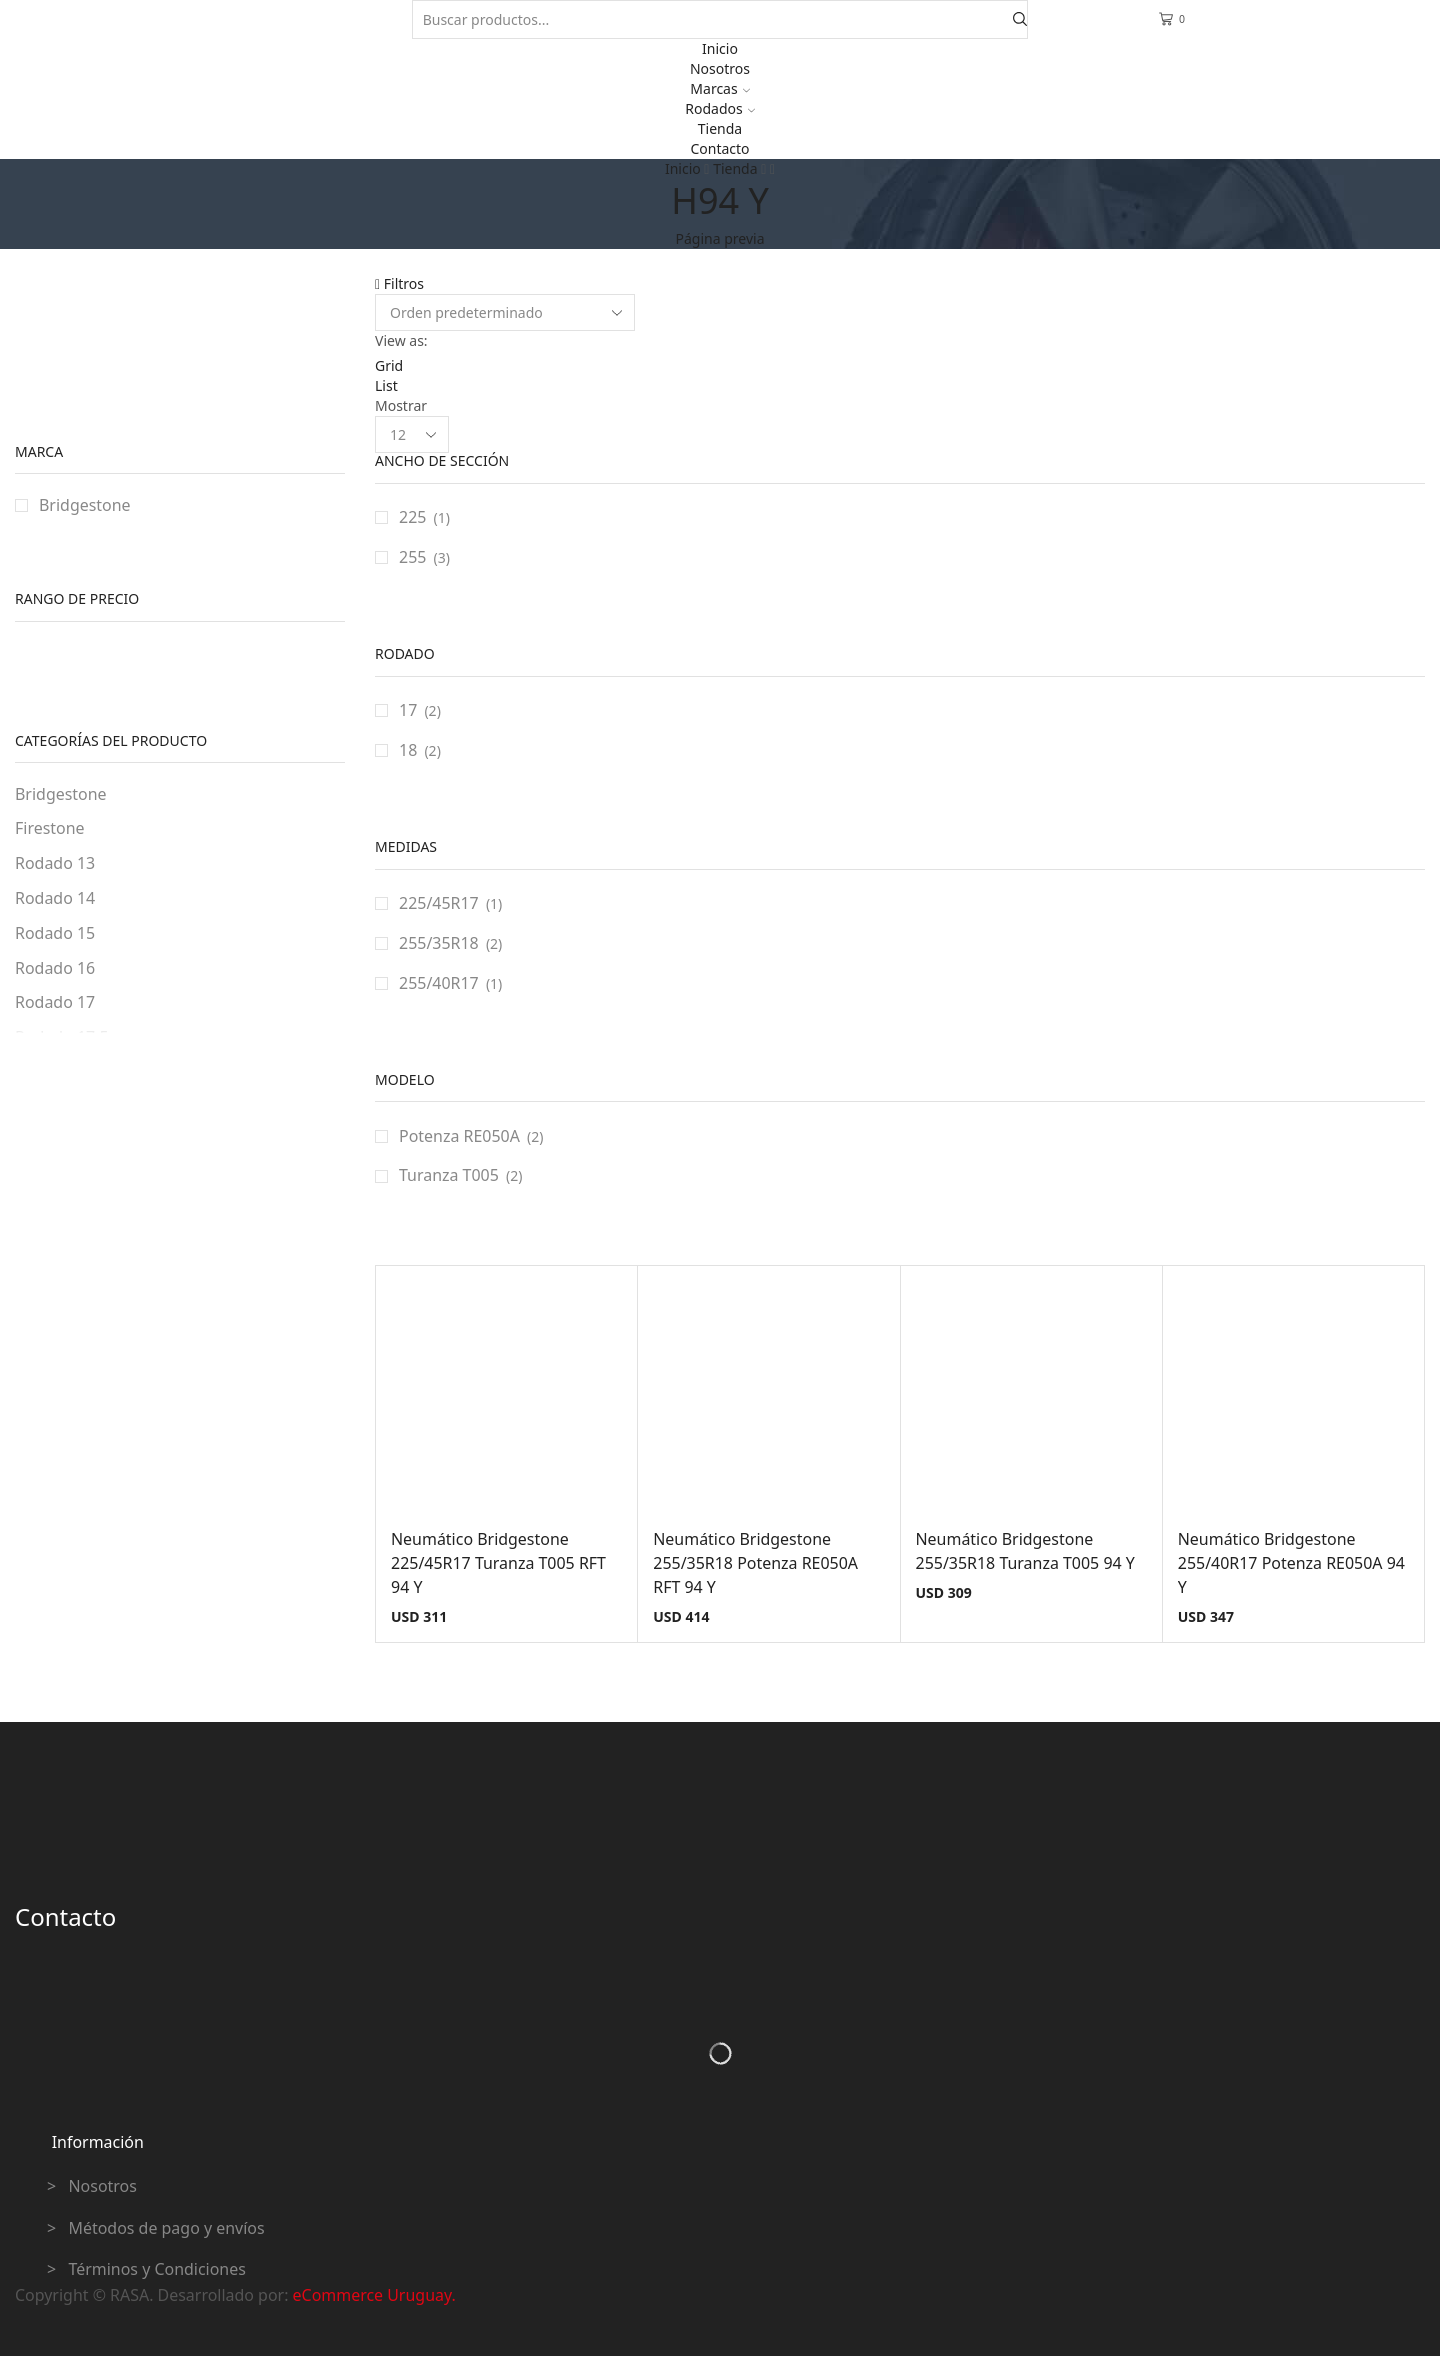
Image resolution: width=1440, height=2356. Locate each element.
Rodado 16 (55, 968)
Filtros (399, 283)
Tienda (720, 128)
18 (408, 750)
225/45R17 (439, 903)
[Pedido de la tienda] (505, 312)
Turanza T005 (449, 1175)
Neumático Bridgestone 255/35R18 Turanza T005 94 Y (1025, 1551)
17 (408, 710)
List (386, 385)
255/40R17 (439, 983)
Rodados (719, 108)
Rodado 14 (55, 898)
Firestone (50, 828)
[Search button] (1020, 19)
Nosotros (720, 68)
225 (412, 517)
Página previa (720, 238)
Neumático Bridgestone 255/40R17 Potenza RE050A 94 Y (1291, 1563)
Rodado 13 (55, 863)
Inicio (720, 48)
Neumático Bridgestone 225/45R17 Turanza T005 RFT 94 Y (498, 1563)
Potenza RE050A (459, 1136)
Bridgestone (85, 505)
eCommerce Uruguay (372, 2295)
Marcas (719, 88)
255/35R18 (439, 943)
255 (412, 557)
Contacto (719, 148)
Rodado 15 (55, 933)
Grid (389, 365)
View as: (401, 340)
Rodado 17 (55, 1002)
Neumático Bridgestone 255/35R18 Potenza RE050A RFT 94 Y (755, 1563)
